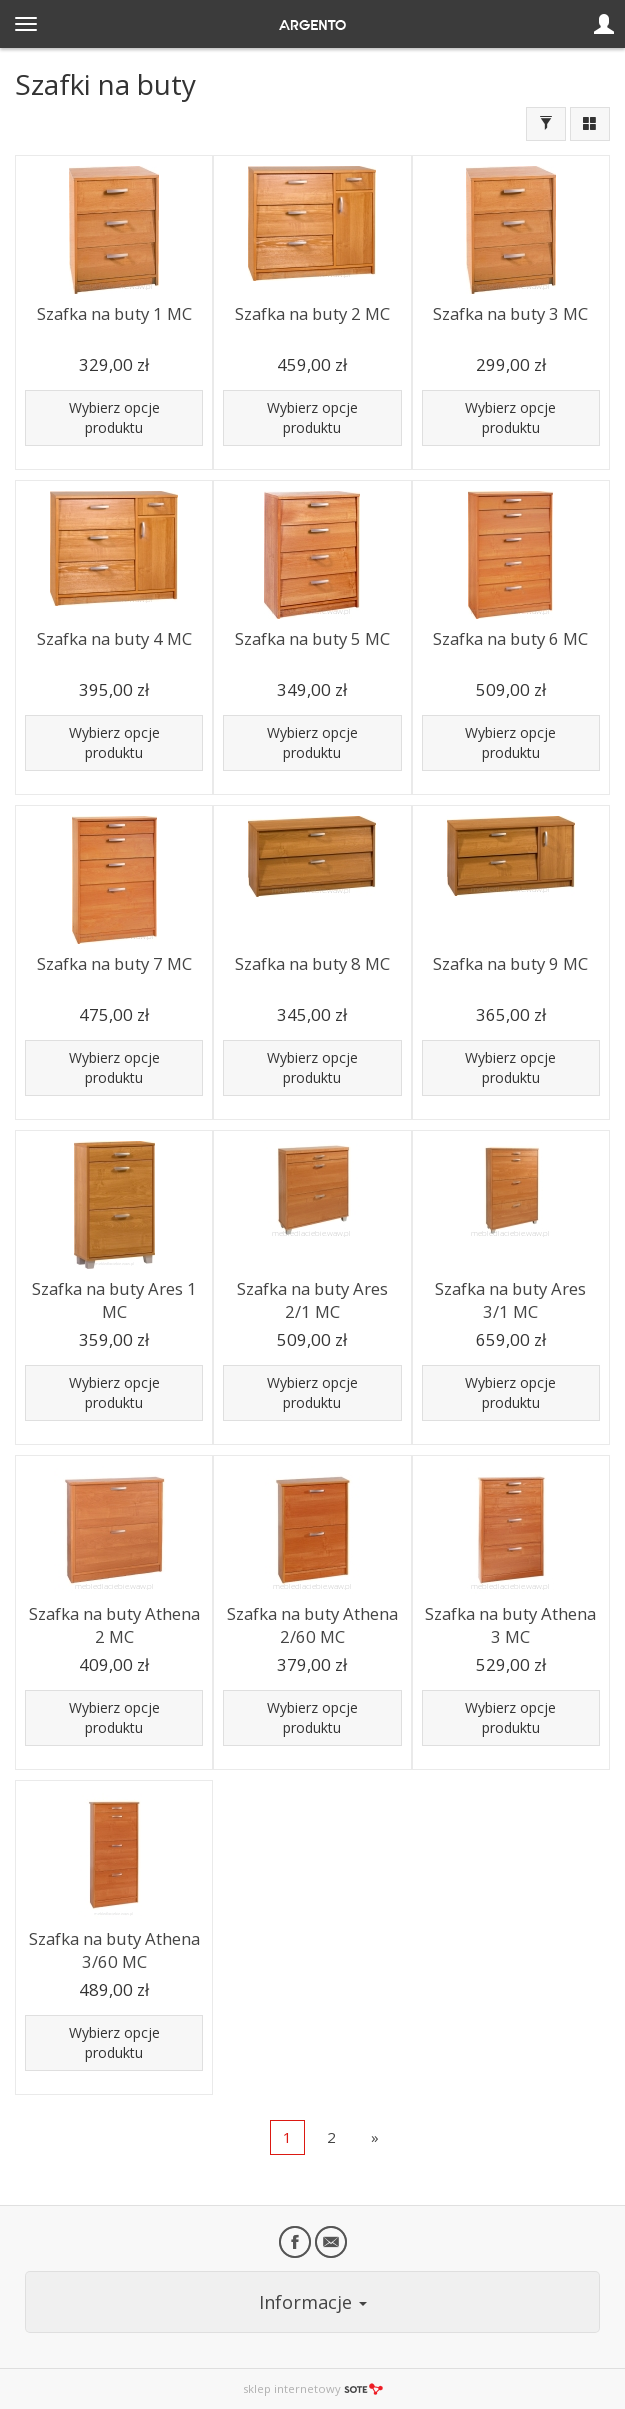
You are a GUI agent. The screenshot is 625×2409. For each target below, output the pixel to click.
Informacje (313, 2302)
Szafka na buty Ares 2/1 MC (312, 1300)
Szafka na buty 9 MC (510, 963)
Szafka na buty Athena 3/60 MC (114, 1950)
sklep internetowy (313, 2388)
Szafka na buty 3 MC (510, 313)
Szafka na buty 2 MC (312, 313)
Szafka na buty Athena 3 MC (510, 1625)
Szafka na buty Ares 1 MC (114, 1300)
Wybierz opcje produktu (114, 417)
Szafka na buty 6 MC (510, 638)
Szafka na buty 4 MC (114, 638)
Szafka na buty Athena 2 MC (114, 1625)
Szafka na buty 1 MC (114, 313)
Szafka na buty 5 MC (312, 638)
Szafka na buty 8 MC (312, 963)
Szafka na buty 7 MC (114, 963)
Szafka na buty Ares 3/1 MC (510, 1300)
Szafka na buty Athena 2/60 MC (312, 1625)
